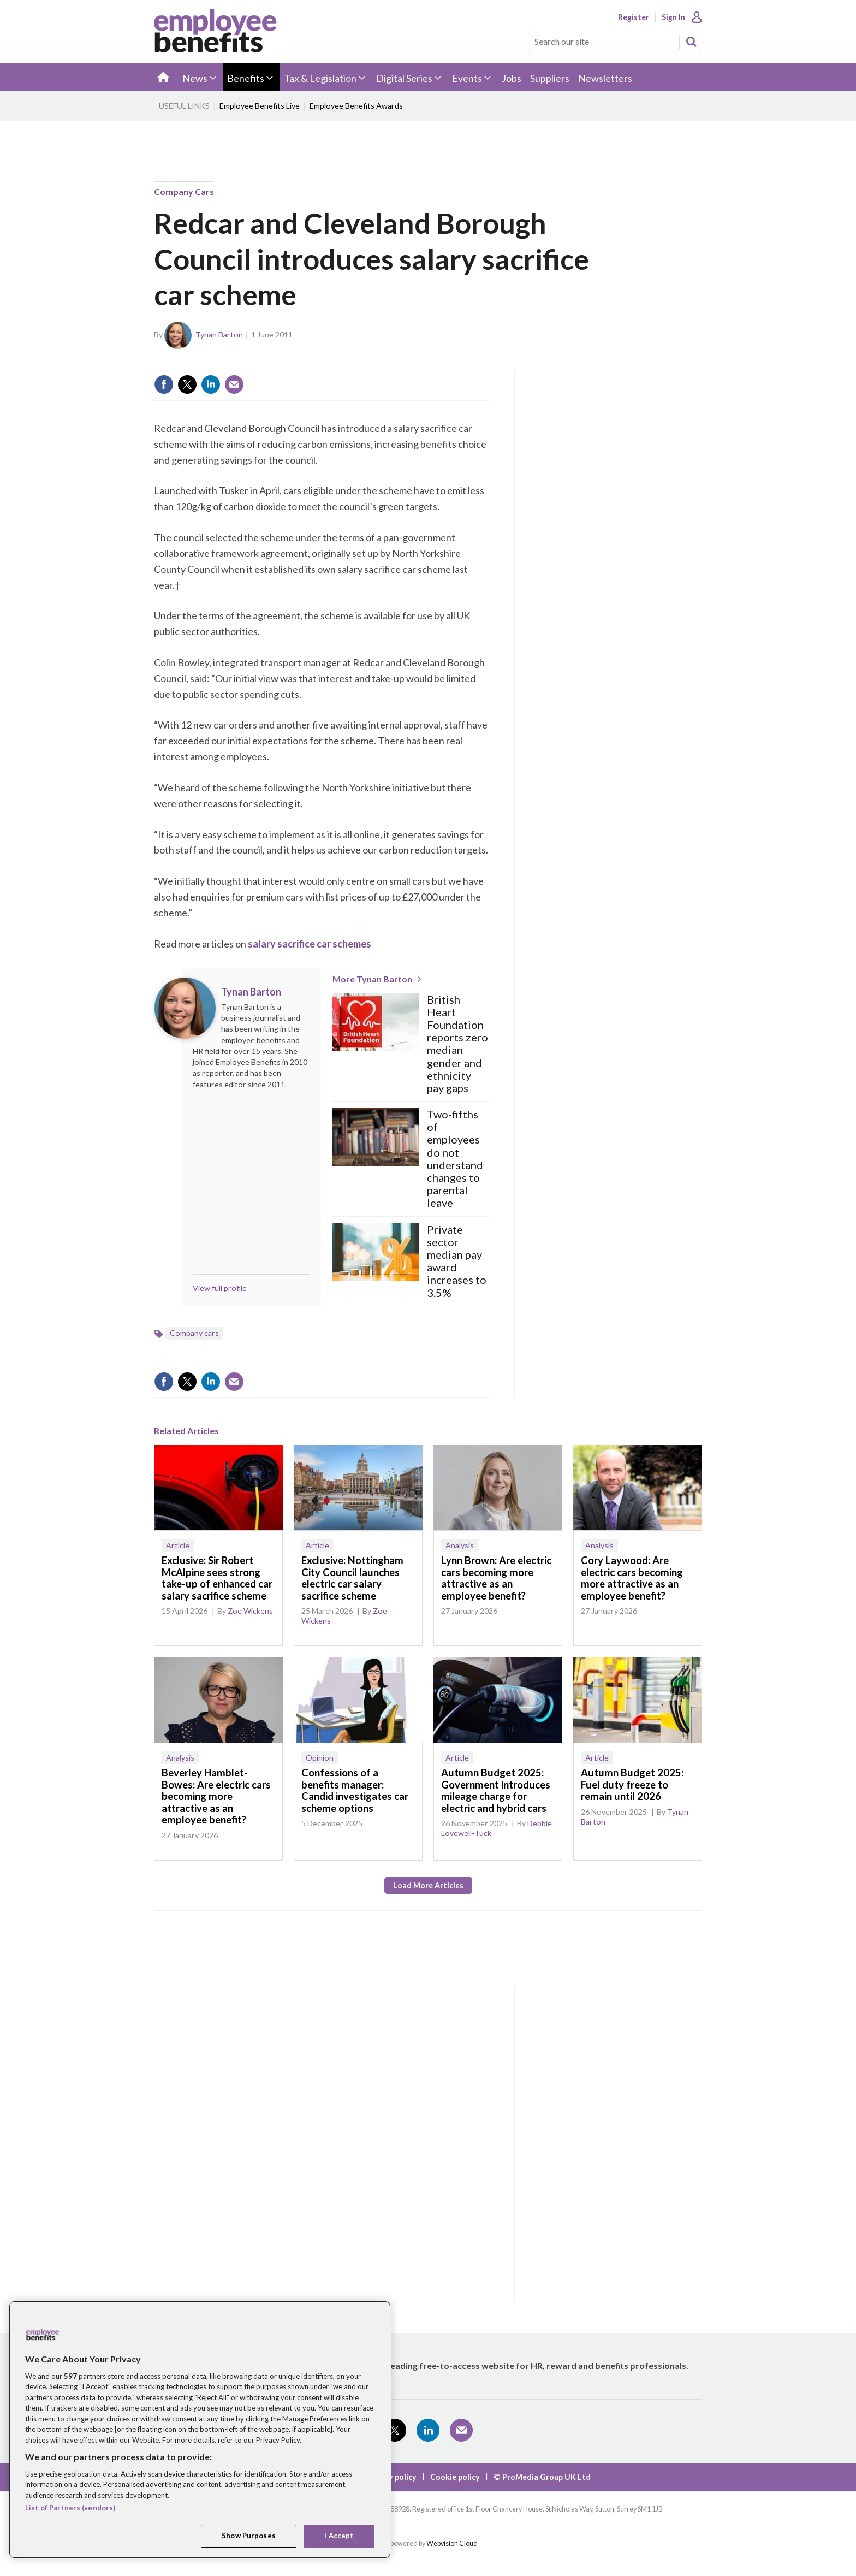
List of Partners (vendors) (70, 2507)
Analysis (459, 1545)
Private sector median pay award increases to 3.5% (456, 1261)
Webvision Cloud (452, 2543)
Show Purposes (249, 2535)
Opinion (320, 1757)
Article (177, 1545)
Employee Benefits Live (259, 105)
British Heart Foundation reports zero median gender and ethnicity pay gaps (457, 1043)
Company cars (184, 191)
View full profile (220, 1288)
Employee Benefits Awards (356, 105)
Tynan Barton (219, 334)
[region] (200, 2430)
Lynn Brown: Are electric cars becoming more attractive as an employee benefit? (496, 1578)
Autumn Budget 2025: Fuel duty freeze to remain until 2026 (632, 1784)
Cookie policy (455, 2477)
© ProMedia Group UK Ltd (542, 2477)
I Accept (338, 2535)
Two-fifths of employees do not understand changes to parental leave (455, 1158)
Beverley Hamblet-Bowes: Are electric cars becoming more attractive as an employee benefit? (216, 1796)
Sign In (673, 17)
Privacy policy (391, 2477)
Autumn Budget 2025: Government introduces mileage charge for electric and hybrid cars (495, 1790)
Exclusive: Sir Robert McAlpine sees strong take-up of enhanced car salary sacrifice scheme (217, 1578)
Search (691, 41)
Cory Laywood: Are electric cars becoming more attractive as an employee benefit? (632, 1578)
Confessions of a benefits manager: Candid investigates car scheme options (354, 1790)
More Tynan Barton (372, 979)
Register (633, 17)
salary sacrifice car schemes (309, 944)
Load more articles (428, 1885)
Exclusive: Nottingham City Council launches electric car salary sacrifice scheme (352, 1578)
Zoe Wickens (250, 1610)
